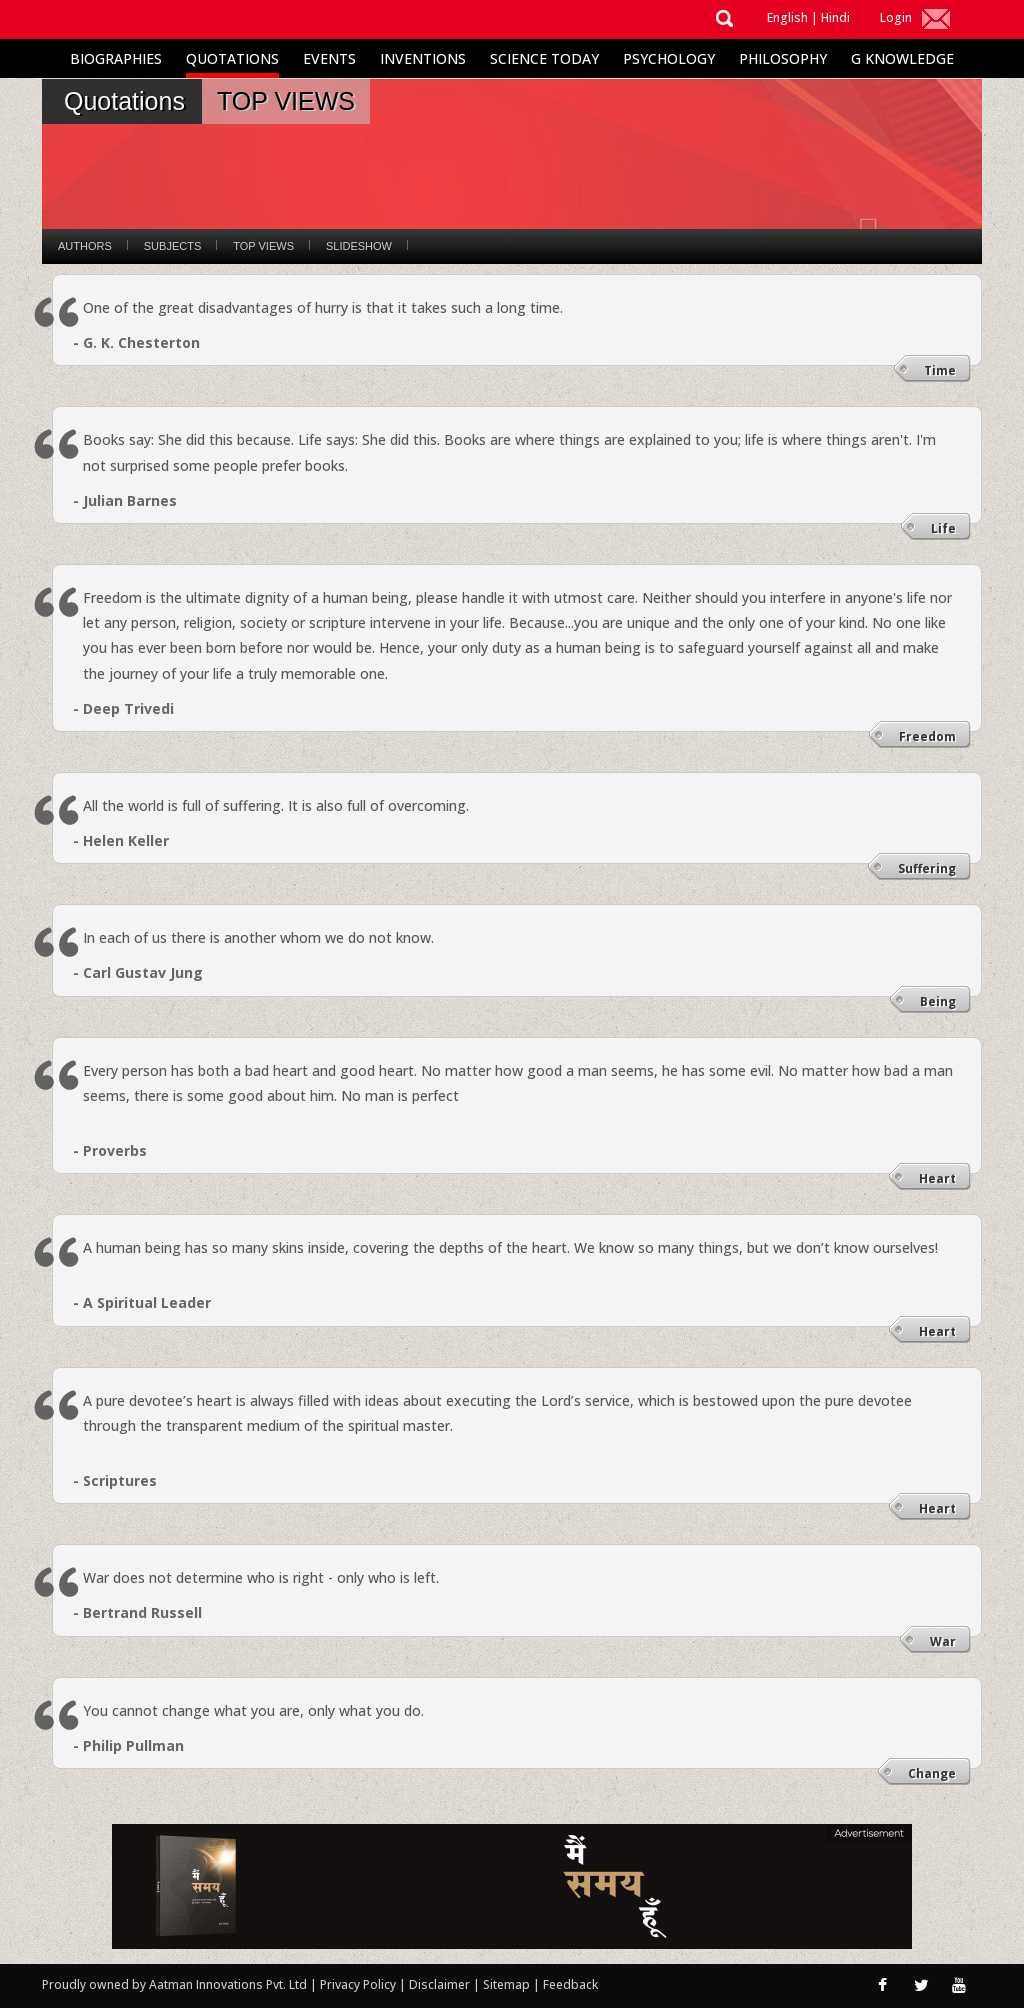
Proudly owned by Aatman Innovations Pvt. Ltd (174, 1984)
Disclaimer (439, 1984)
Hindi (835, 17)
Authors (85, 246)
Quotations (232, 58)
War (943, 1641)
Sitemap (508, 1984)
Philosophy (783, 58)
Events (329, 58)
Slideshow (359, 246)
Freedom (927, 736)
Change (932, 1773)
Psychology (669, 58)
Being (938, 1001)
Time (940, 370)
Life (943, 528)
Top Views (263, 246)
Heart (937, 1178)
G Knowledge (902, 58)
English (787, 17)
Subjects (172, 246)
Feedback (570, 1984)
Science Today (544, 58)
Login (896, 17)
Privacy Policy (359, 1984)
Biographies (116, 58)
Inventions (423, 58)
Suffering (927, 868)
